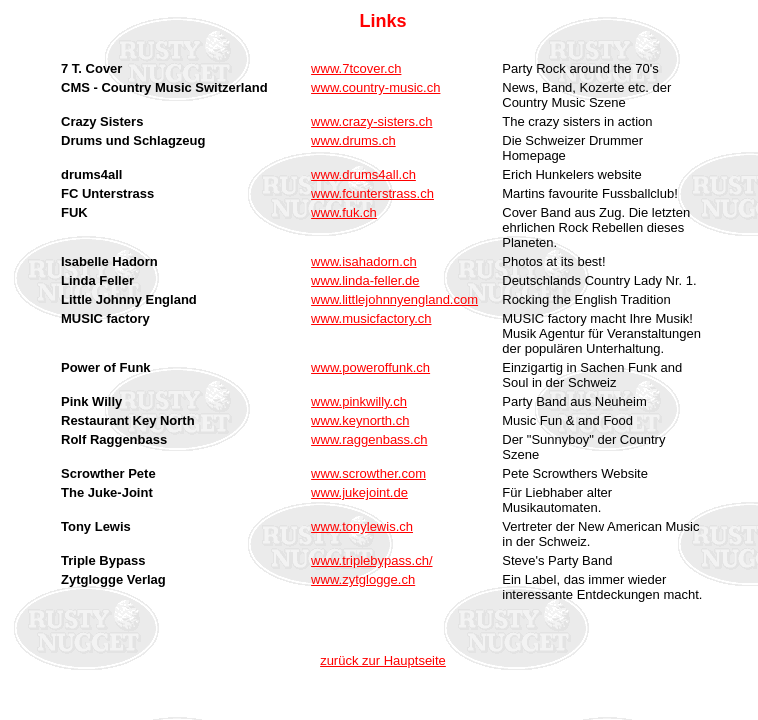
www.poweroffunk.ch (370, 367)
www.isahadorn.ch (364, 261)
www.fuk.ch (344, 212)
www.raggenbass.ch (369, 439)
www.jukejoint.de (359, 492)
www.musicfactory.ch (371, 318)
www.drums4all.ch (363, 174)
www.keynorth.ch (360, 420)
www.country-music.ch (375, 87)
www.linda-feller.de (365, 280)
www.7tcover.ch (356, 68)
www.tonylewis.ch (362, 526)
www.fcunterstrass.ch (372, 193)
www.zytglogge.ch (363, 579)
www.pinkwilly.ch (359, 401)
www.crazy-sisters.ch (371, 121)
